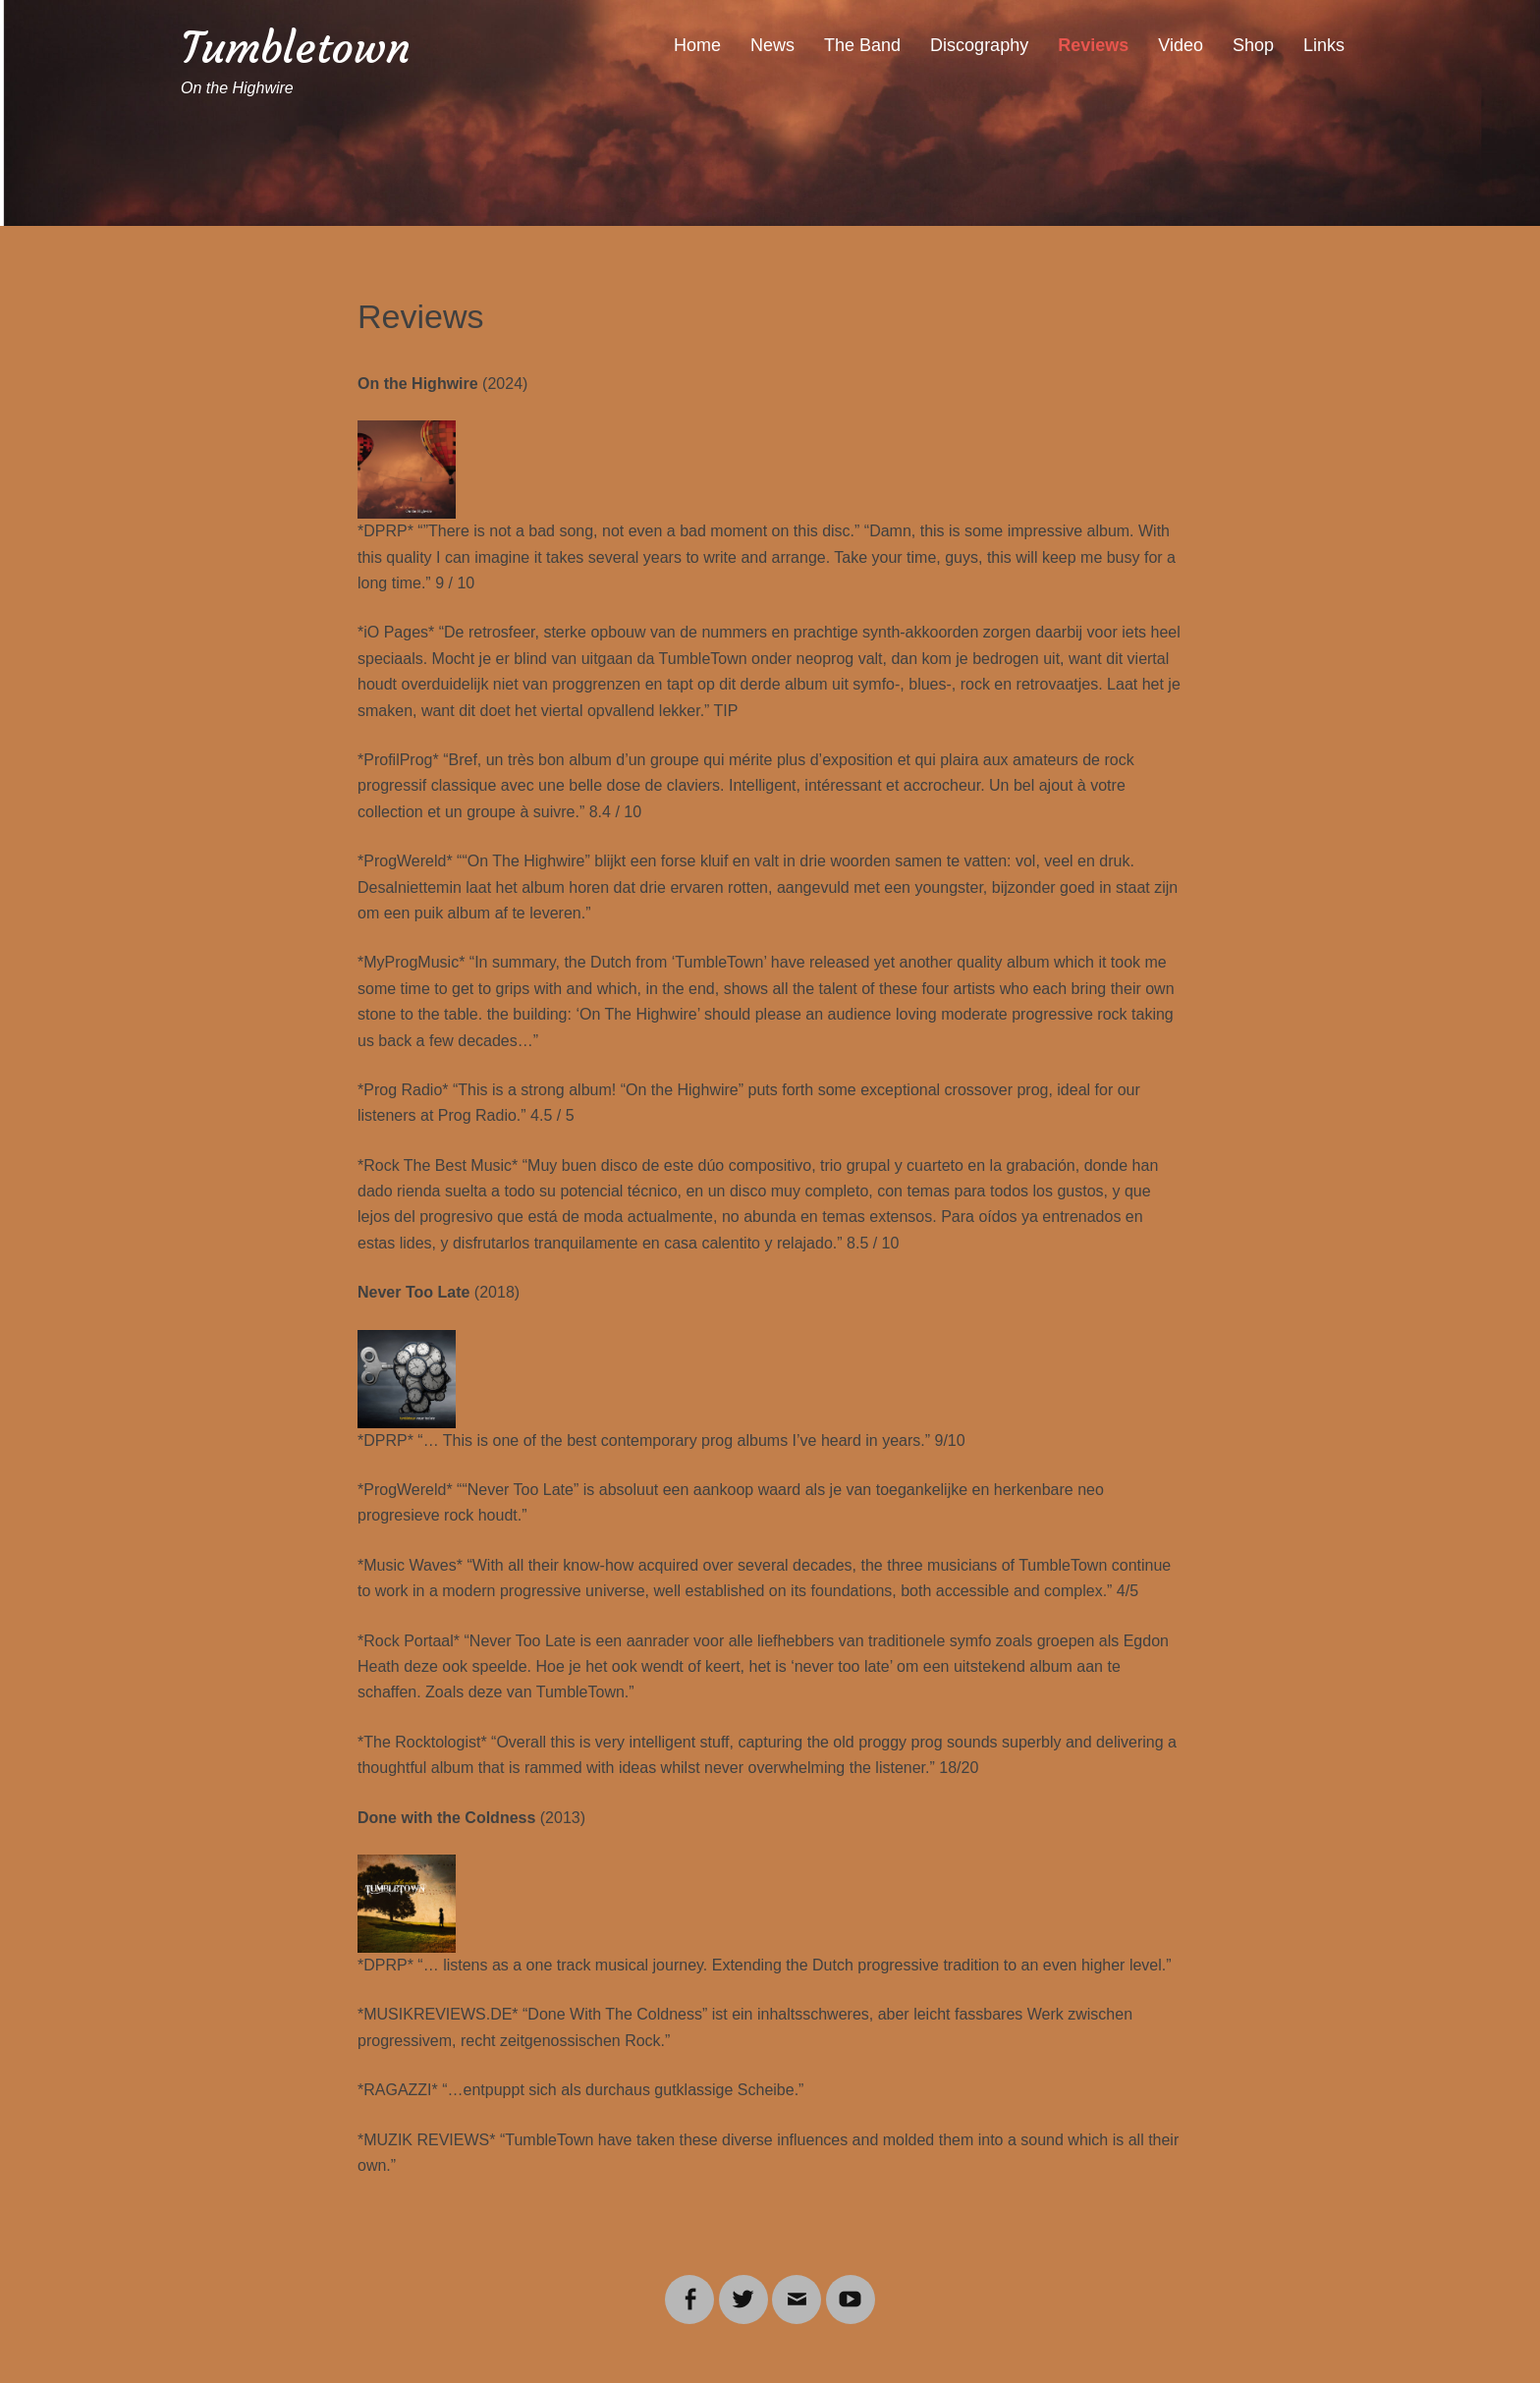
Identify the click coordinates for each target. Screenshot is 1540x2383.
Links (1324, 45)
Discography (979, 45)
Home (697, 45)
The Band (862, 45)
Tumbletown (296, 48)
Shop (1253, 45)
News (772, 45)
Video (1180, 45)
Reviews (1093, 45)
